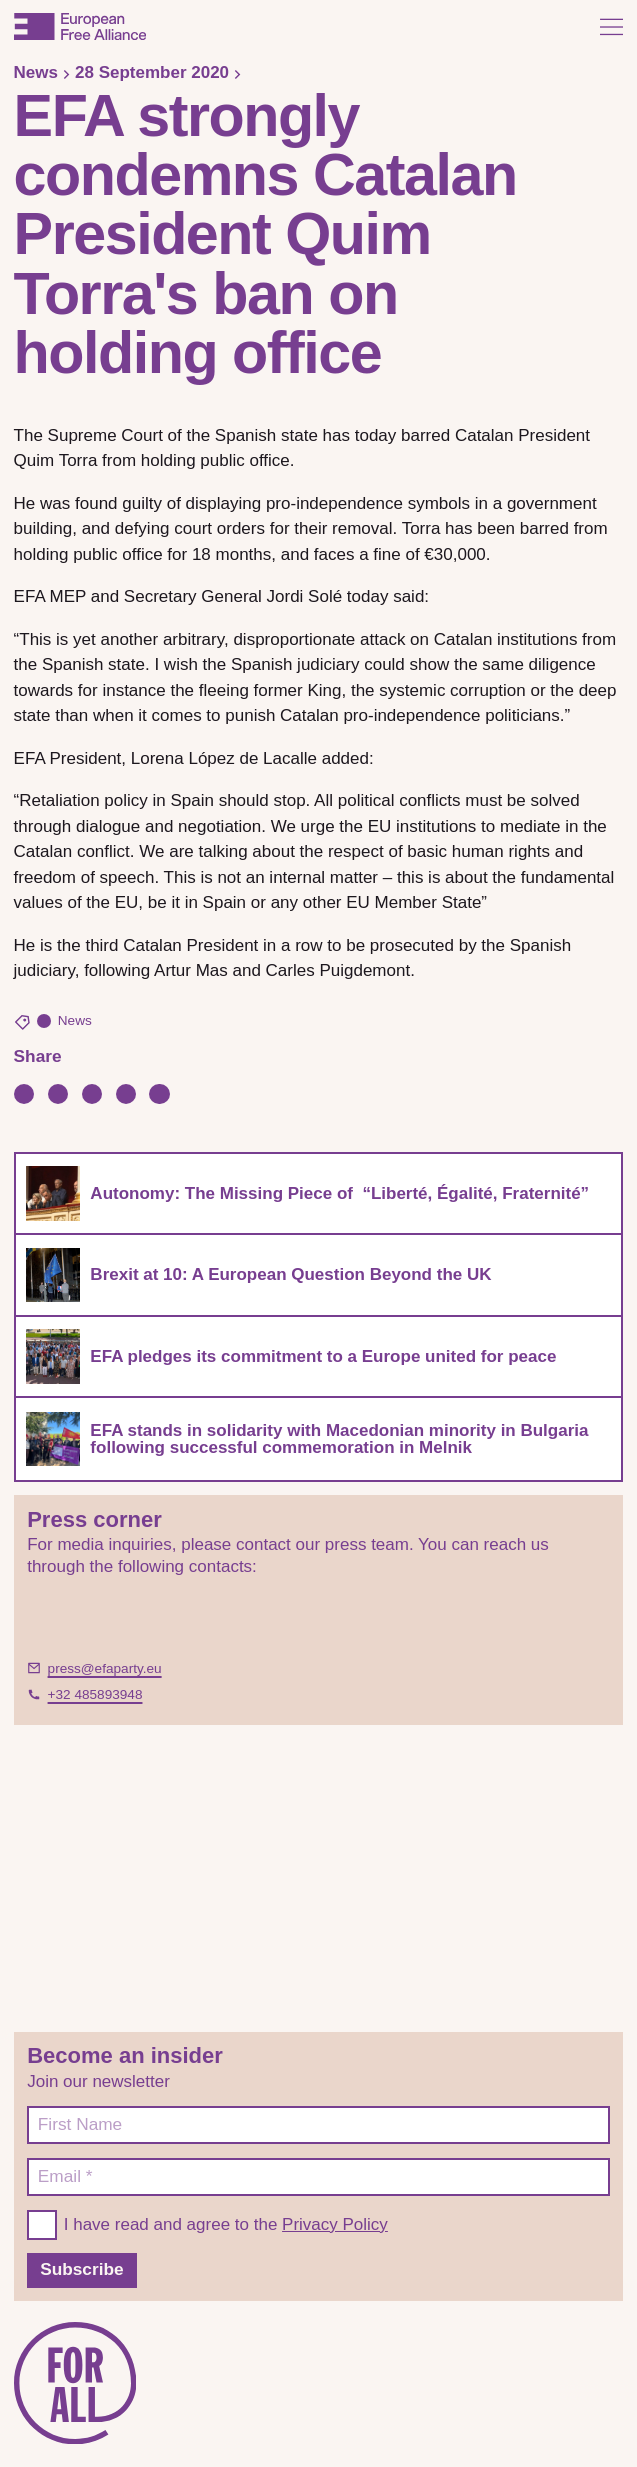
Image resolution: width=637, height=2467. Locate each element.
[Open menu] (611, 26)
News (36, 72)
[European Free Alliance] (80, 26)
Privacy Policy (335, 2224)
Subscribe (81, 2269)
